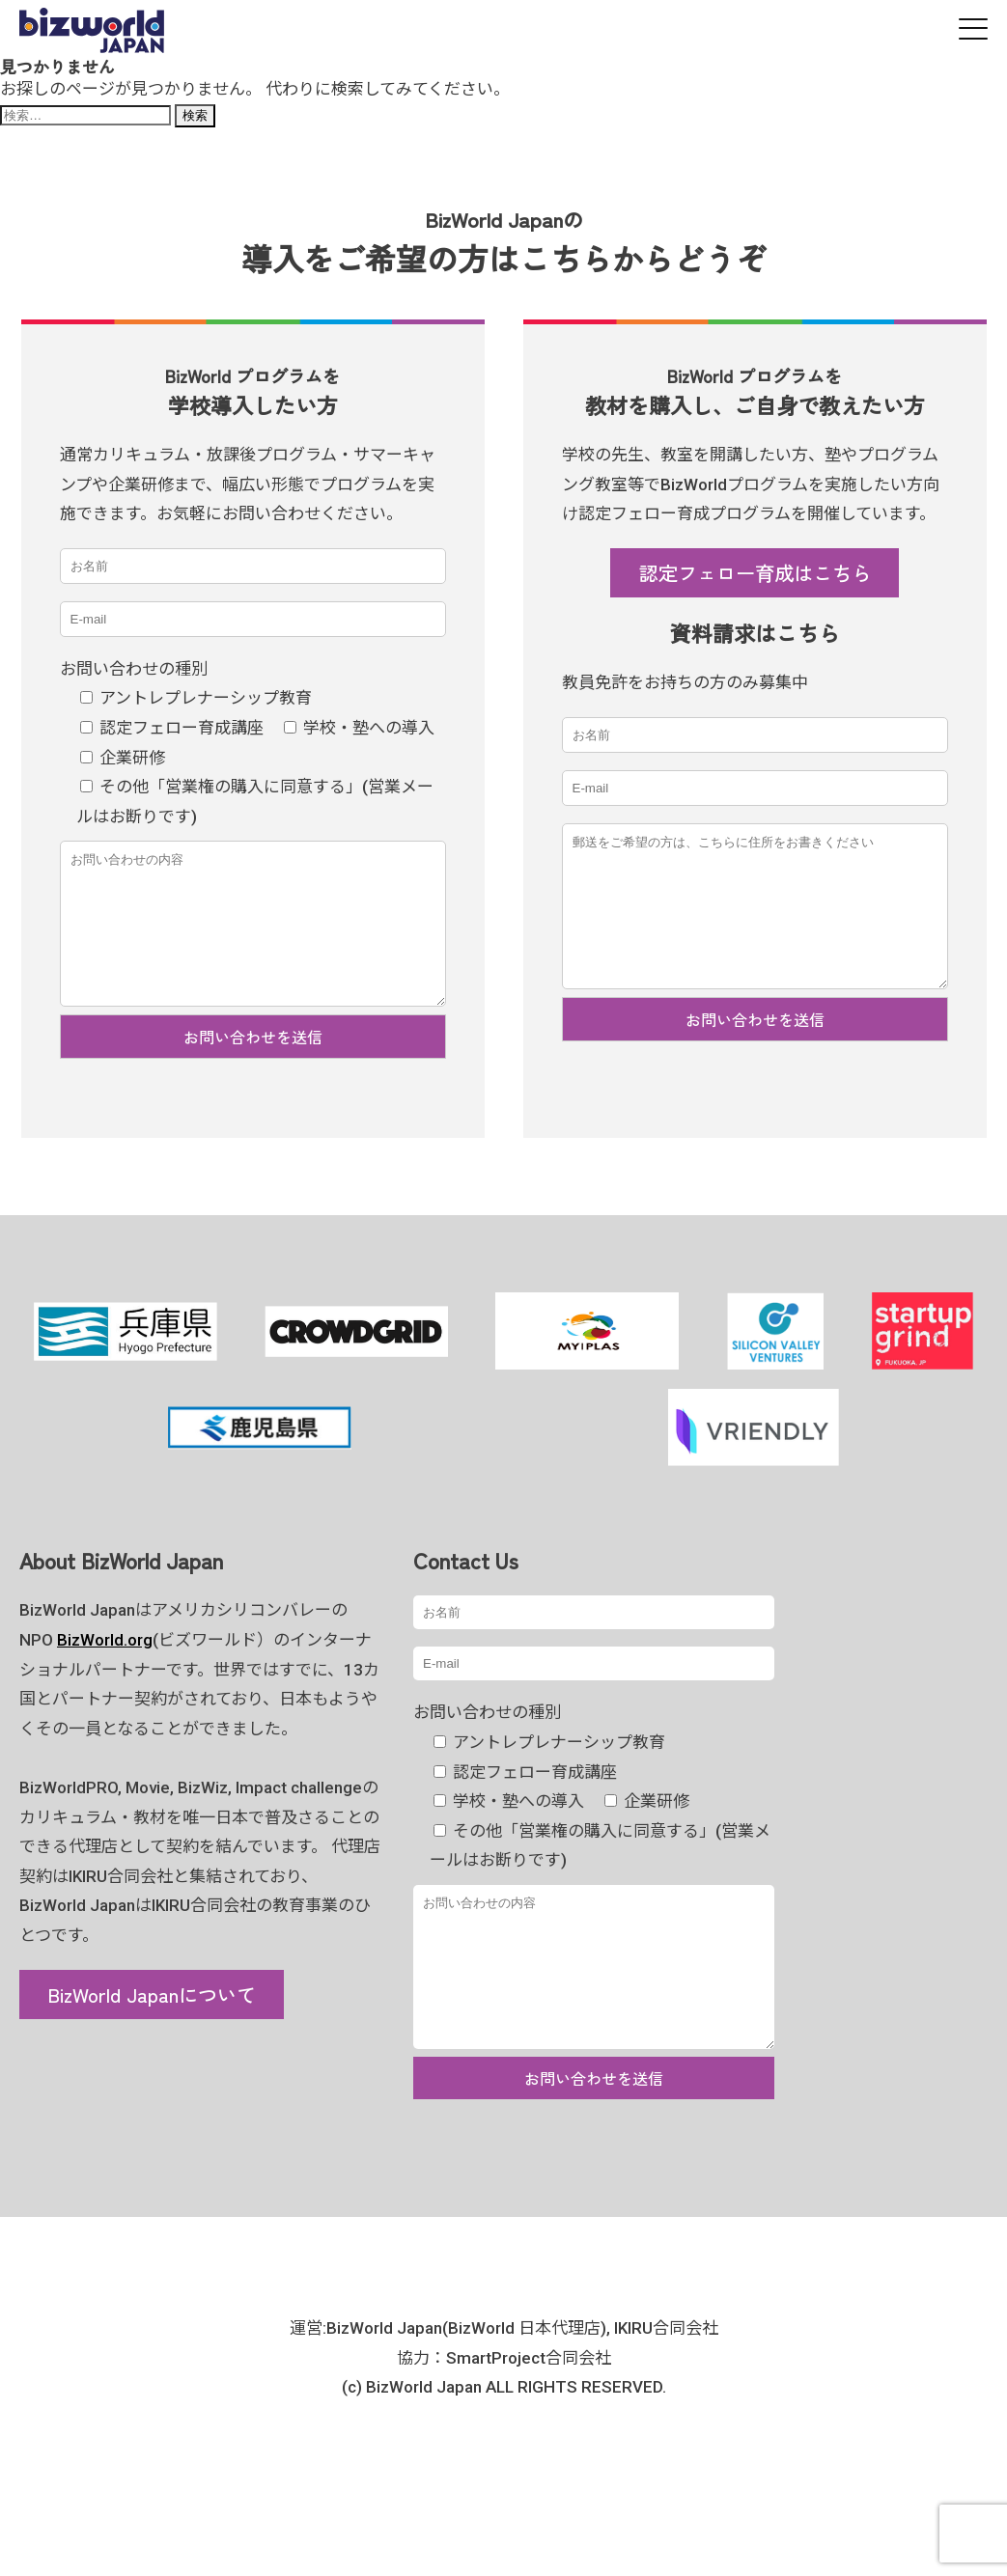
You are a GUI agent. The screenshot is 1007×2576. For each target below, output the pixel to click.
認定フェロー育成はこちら (755, 572)
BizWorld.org (105, 1668)
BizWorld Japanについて (151, 2022)
